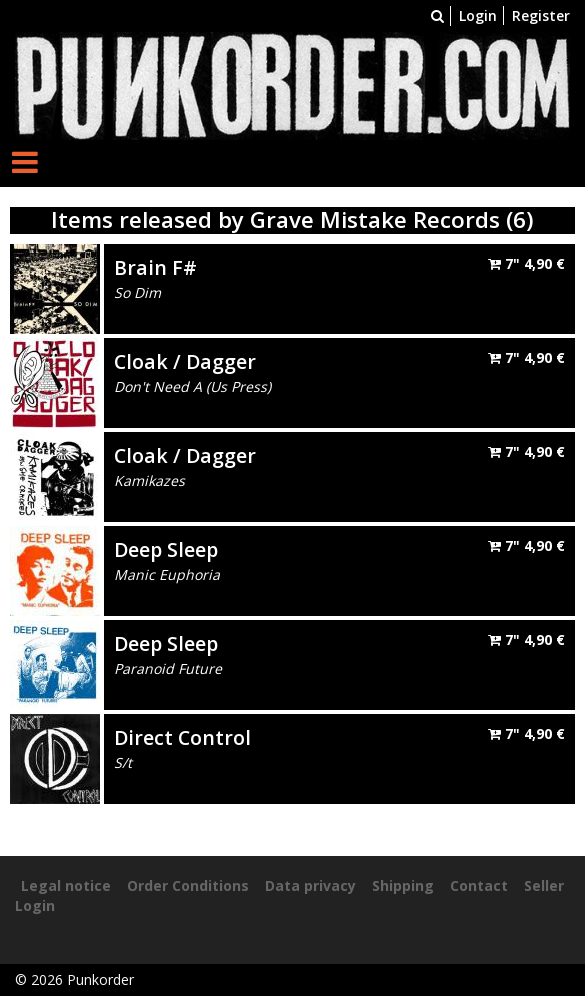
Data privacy (310, 885)
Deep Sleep (166, 549)
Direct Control (182, 737)
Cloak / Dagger (185, 361)
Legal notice (66, 885)
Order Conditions (188, 885)
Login (478, 15)
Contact (479, 885)
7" (526, 263)
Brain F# (155, 267)
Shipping (403, 885)
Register (541, 15)
